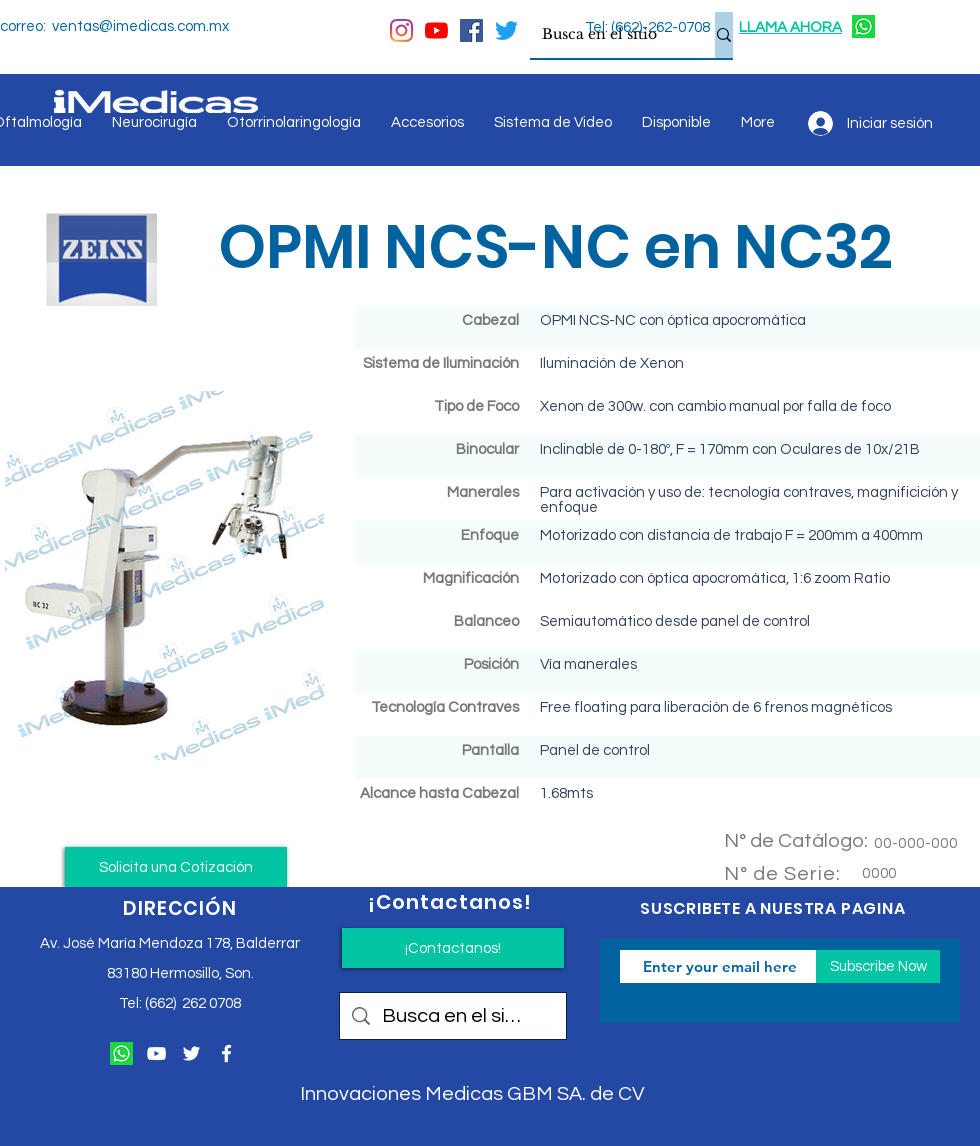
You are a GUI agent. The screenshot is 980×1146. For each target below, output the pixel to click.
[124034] (863, 26)
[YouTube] (436, 30)
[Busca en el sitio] (607, 35)
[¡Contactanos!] (453, 948)
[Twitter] (506, 30)
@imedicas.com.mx (164, 26)
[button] (176, 867)
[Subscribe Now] (878, 966)
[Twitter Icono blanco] (191, 1053)
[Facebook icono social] (471, 30)
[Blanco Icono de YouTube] (156, 1053)
